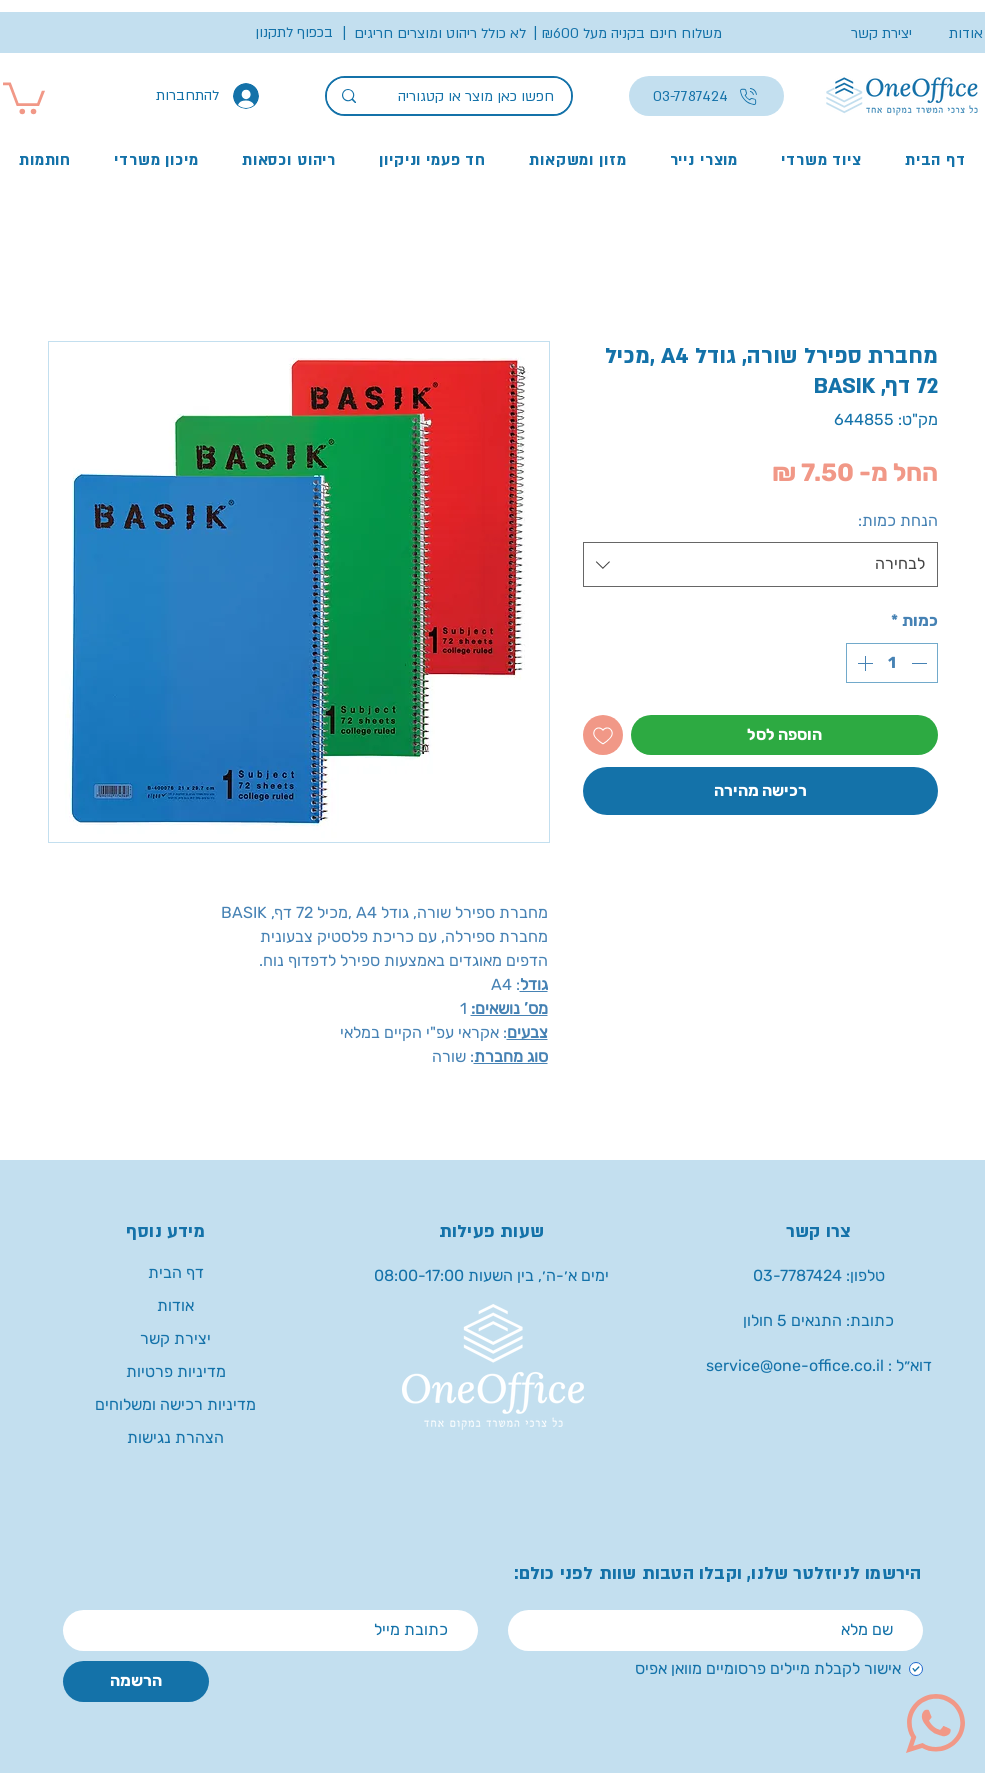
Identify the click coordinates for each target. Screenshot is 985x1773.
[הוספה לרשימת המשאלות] (603, 735)
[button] (631, 33)
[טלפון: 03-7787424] (819, 1276)
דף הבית (176, 1272)
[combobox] (760, 564)
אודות (175, 1305)
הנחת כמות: (898, 520)
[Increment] (863, 663)
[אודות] (947, 33)
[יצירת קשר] (872, 33)
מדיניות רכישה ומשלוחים (175, 1404)
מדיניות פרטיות (176, 1371)
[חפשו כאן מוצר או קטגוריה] (478, 97)
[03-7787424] (706, 96)
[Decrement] (921, 663)
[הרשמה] (136, 1681)
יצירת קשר (175, 1338)
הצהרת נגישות (175, 1437)
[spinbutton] (892, 663)
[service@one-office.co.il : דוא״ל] (819, 1366)
